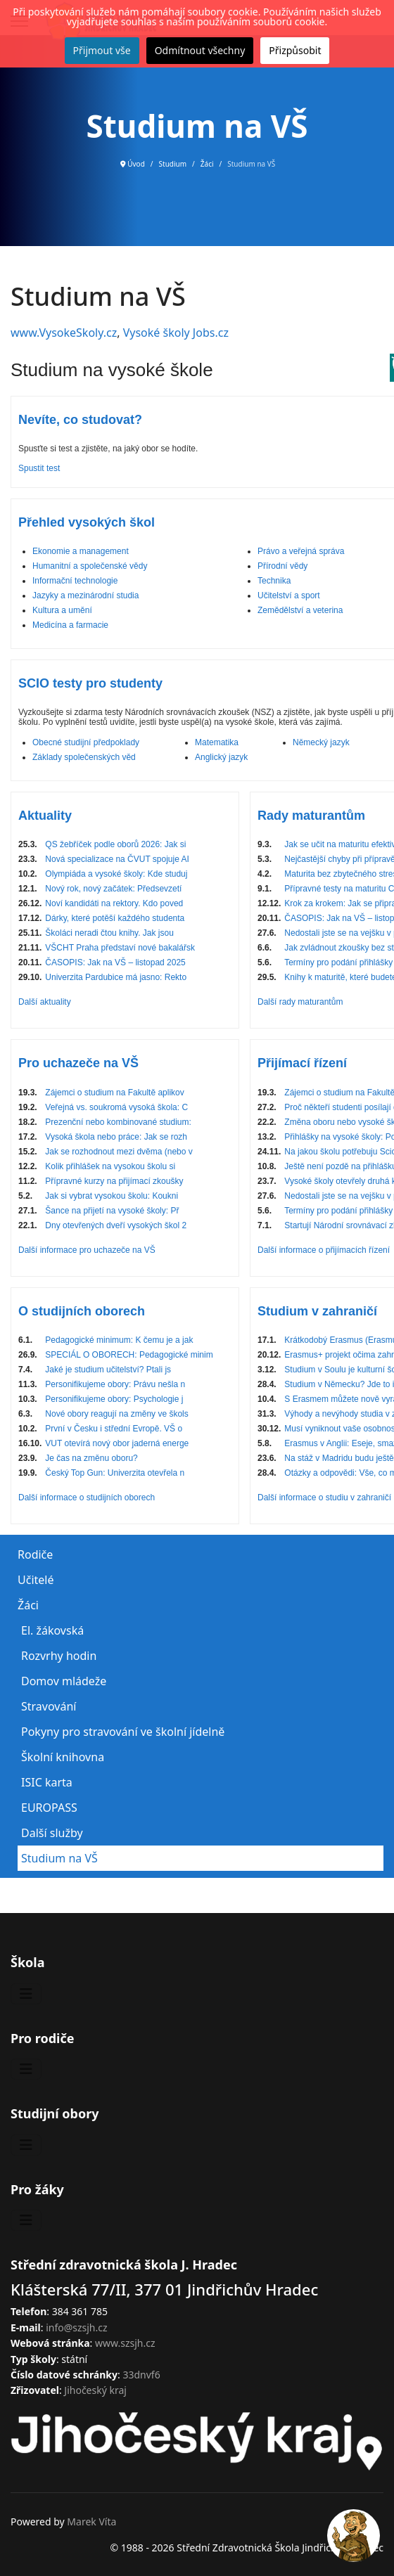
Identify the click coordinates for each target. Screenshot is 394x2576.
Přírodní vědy (282, 566)
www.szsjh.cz (125, 2343)
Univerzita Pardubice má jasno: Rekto (115, 977)
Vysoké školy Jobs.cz (176, 332)
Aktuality (45, 816)
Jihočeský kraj (95, 2390)
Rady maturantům (311, 816)
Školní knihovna (62, 1757)
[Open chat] (353, 2535)
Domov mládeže (63, 1681)
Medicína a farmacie (70, 625)
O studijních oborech (81, 1311)
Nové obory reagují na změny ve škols (116, 1414)
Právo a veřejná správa (301, 551)
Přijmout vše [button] (102, 50)
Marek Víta (91, 2521)
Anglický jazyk (221, 757)
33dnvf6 (141, 2374)
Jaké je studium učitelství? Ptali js (108, 1369)
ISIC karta (46, 1782)
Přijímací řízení (302, 1063)
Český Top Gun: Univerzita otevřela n (114, 1473)
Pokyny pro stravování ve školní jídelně (122, 1731)
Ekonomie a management (80, 551)
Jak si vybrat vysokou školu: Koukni (111, 1196)
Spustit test (39, 468)
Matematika (217, 742)
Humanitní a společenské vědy (89, 566)
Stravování (48, 1706)
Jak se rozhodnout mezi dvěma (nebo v (118, 1152)
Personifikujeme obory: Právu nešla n (115, 1384)
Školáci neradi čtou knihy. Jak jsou (109, 933)
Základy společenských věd (84, 757)
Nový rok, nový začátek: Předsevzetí (113, 889)
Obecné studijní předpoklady (85, 742)
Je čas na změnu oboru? (91, 1458)
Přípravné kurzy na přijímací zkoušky (114, 1181)
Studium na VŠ (59, 1858)
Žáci (28, 1605)
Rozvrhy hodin (58, 1655)
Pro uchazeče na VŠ (78, 1063)
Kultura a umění (62, 610)
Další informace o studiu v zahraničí (324, 1497)
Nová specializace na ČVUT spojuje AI (117, 859)
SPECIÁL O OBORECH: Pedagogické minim (128, 1355)
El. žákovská (52, 1630)
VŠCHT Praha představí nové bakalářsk (120, 948)
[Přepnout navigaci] (26, 1993)
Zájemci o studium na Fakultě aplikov (114, 1092)
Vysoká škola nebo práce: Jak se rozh (116, 1137)
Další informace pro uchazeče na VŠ (86, 1250)
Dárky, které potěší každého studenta (114, 918)
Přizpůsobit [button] (295, 50)
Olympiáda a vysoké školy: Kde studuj (116, 874)
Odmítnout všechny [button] (200, 50)
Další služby (52, 1833)
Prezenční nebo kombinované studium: (118, 1122)
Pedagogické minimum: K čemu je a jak (119, 1340)
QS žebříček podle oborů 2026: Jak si (115, 844)
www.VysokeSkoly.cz (64, 332)
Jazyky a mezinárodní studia (85, 595)
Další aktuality (44, 1002)
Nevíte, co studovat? (80, 420)
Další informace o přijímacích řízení (324, 1250)
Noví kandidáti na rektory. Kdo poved (114, 903)
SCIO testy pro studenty (90, 683)
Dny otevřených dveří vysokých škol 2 (115, 1225)
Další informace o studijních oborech (86, 1497)
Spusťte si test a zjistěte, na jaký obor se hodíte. (108, 448)
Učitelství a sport (289, 595)
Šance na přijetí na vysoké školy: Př (112, 1211)
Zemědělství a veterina (300, 610)
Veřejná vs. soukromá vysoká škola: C (116, 1107)
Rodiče (35, 1554)
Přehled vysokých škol (86, 522)
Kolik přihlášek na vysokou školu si (110, 1166)
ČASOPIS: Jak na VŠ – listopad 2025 (115, 962)
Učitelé (35, 1580)
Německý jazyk (321, 742)
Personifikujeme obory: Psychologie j (114, 1399)
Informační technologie (74, 581)
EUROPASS (49, 1807)
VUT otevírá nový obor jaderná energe (117, 1443)
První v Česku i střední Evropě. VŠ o (113, 1429)
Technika (274, 581)
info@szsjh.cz (76, 2327)
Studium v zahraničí (317, 1311)
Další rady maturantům (300, 1002)
